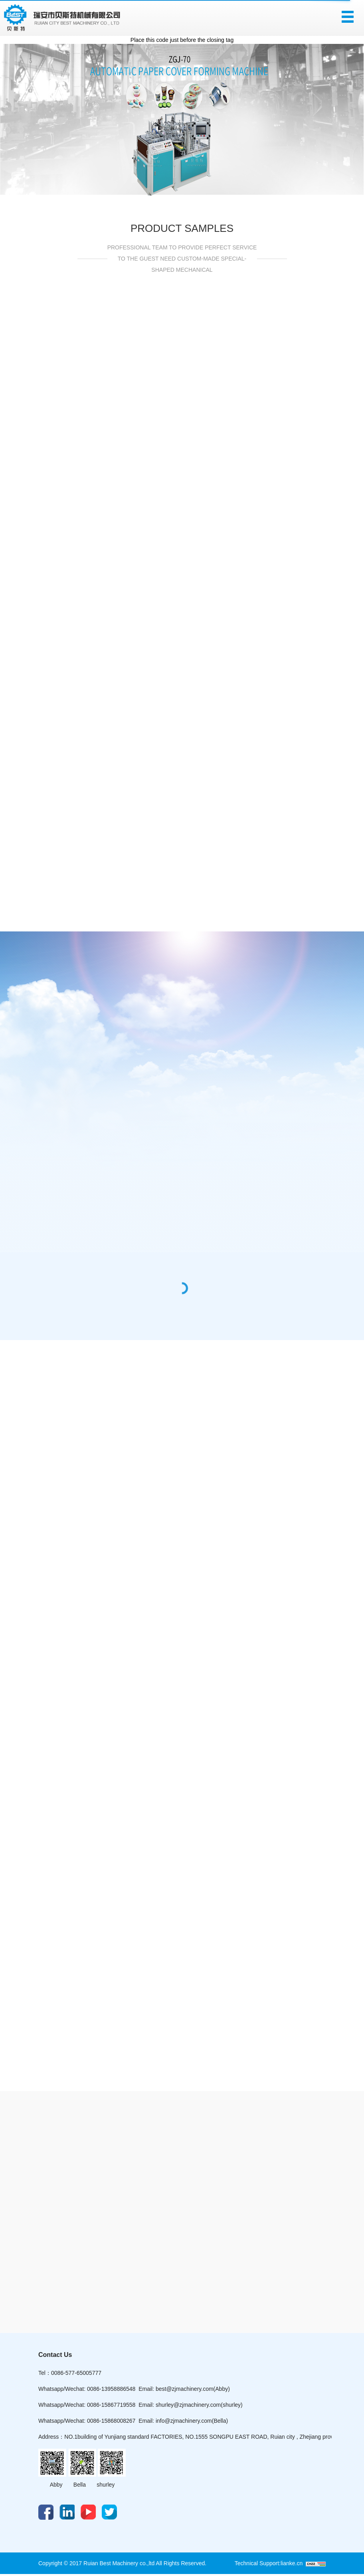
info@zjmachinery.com (184, 2421)
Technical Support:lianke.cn (270, 2563)
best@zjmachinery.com (185, 2389)
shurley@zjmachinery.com (188, 2405)
